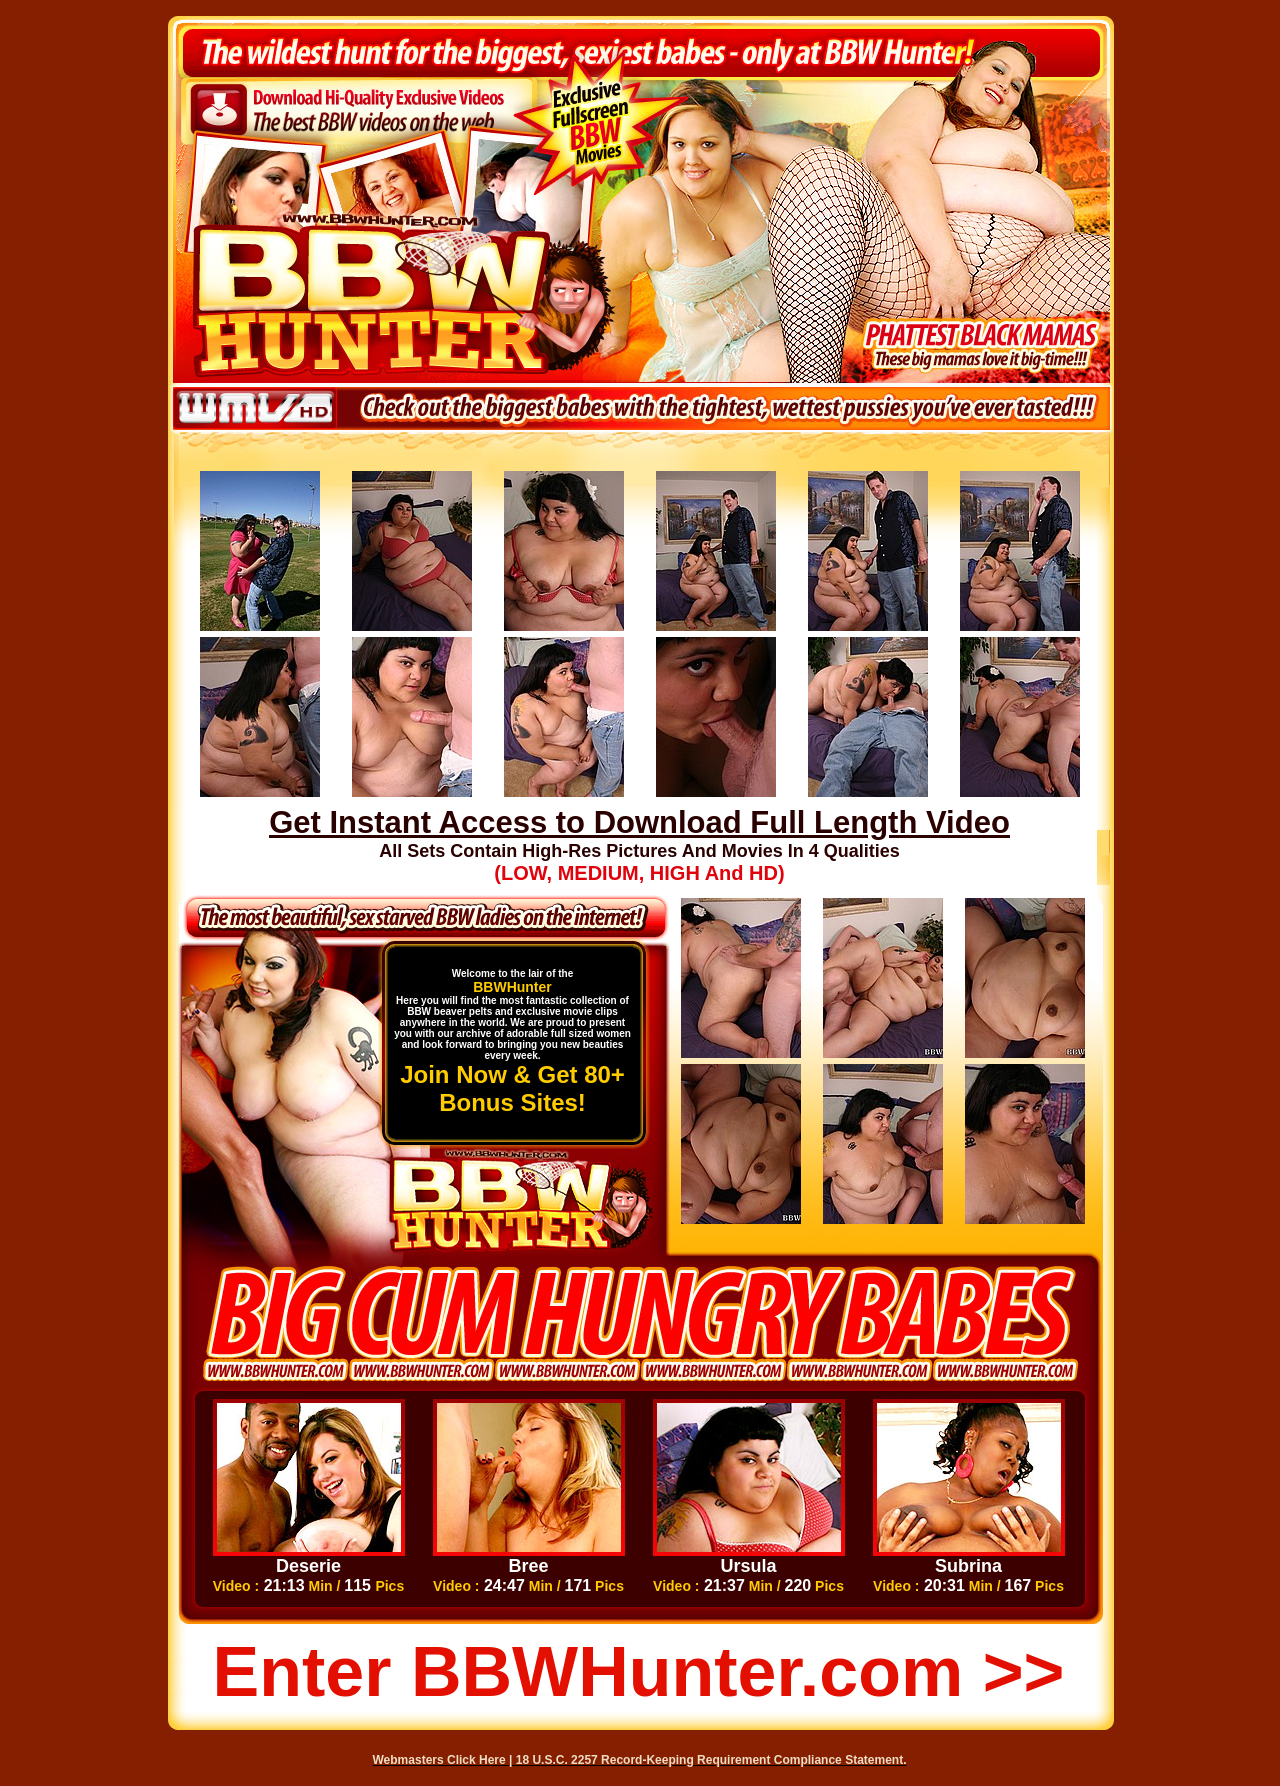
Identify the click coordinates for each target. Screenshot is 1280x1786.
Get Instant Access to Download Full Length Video (639, 822)
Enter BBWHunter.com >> (639, 1672)
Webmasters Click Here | (444, 1760)
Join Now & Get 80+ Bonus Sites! (512, 1088)
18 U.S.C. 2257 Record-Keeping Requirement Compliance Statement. (711, 1760)
